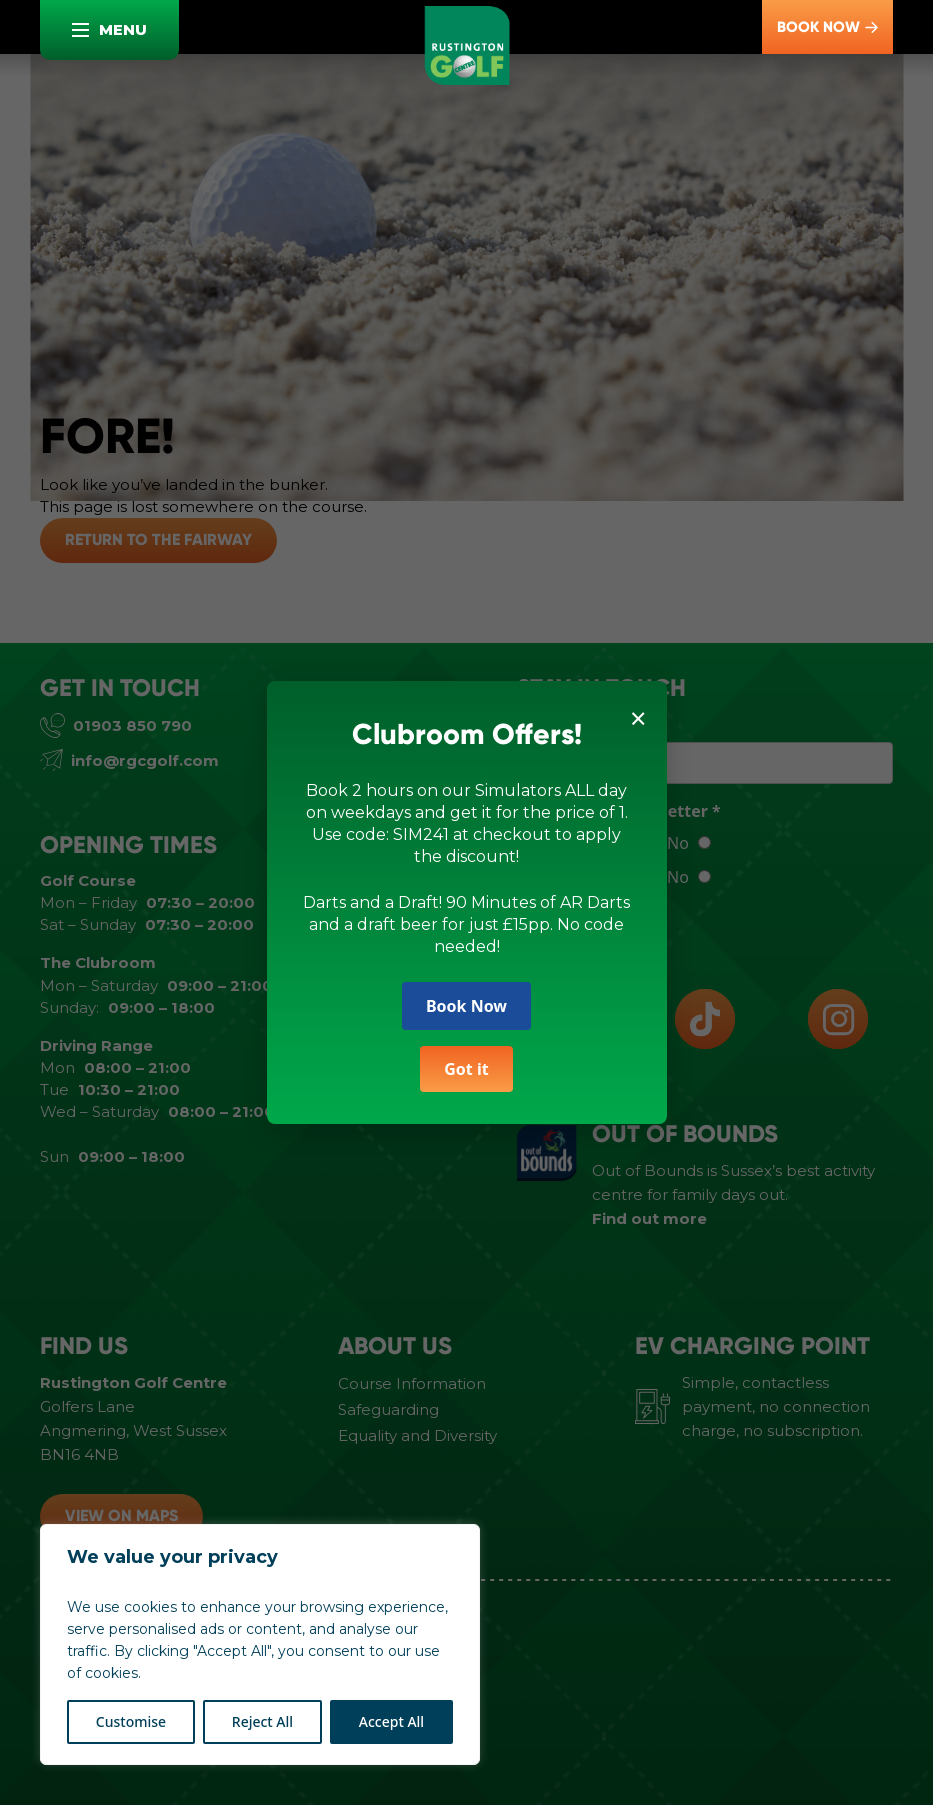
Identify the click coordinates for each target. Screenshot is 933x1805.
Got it (466, 1068)
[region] (260, 1644)
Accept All (391, 1721)
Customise (131, 1721)
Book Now (466, 1004)
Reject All (262, 1721)
